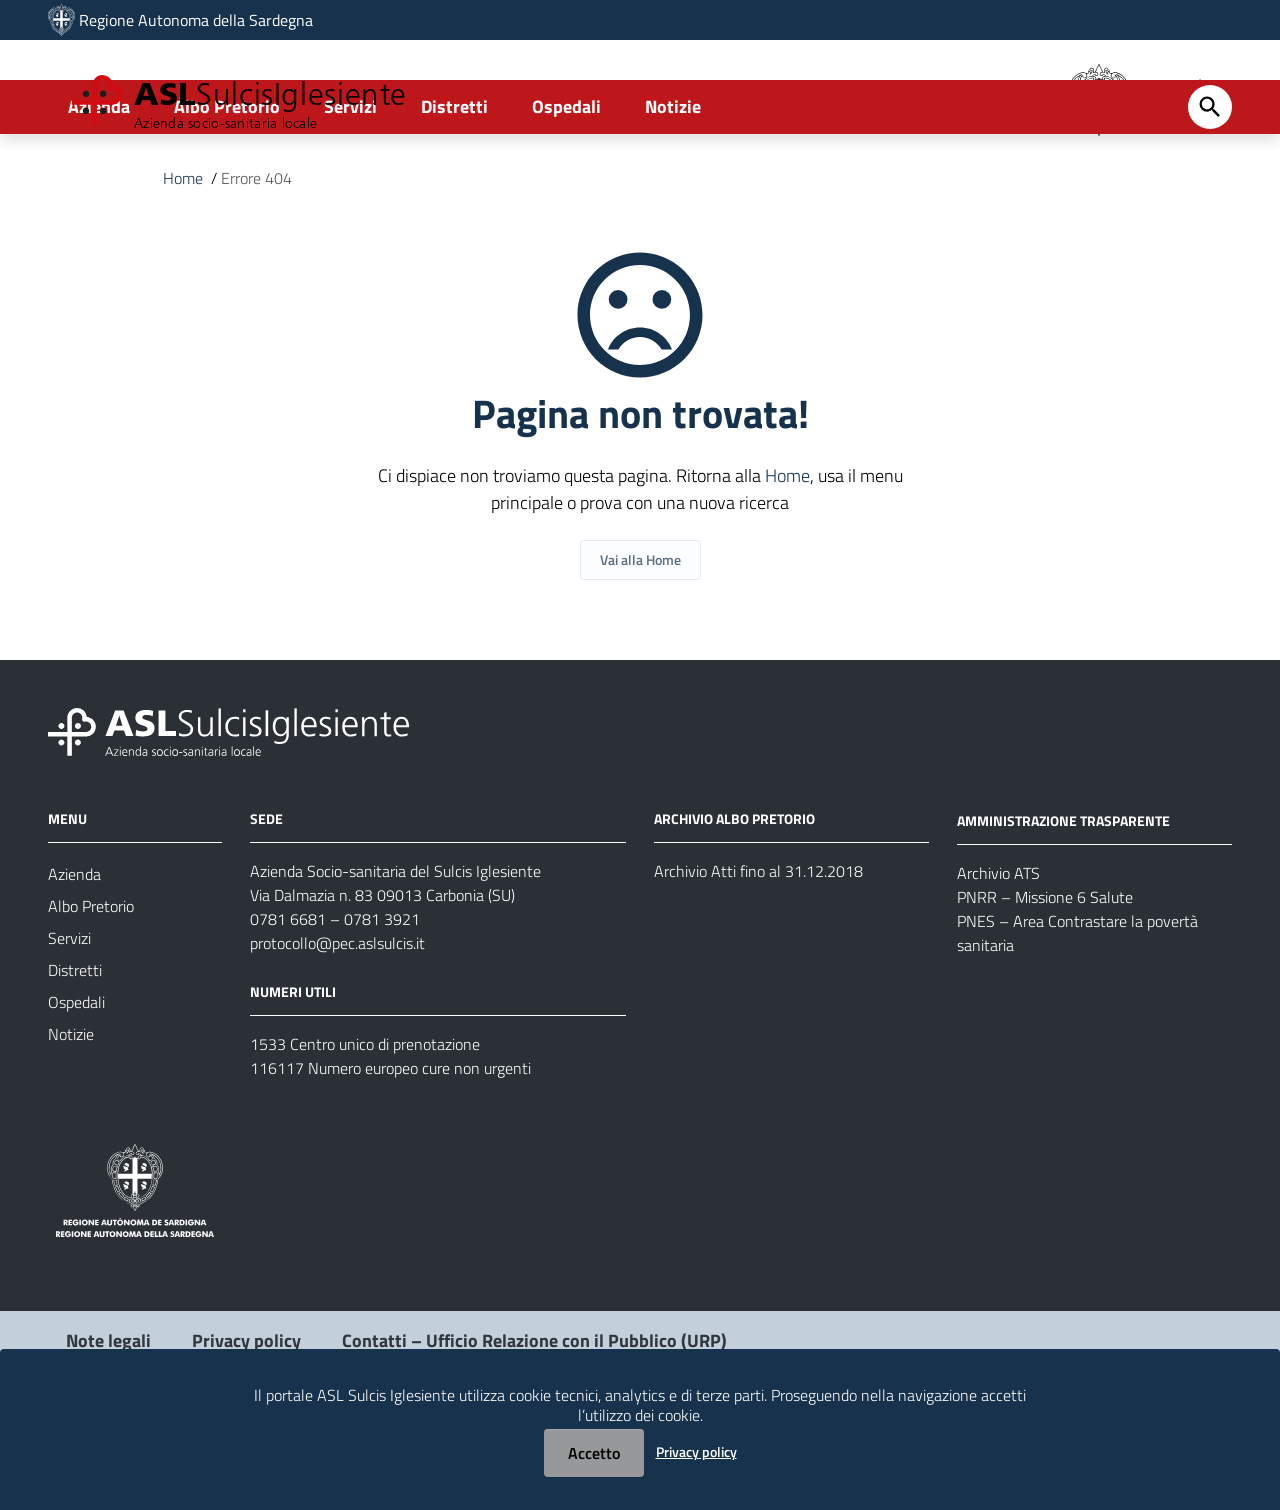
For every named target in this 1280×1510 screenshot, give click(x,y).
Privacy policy (696, 1451)
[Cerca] (1210, 187)
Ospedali (566, 186)
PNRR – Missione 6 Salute (1045, 977)
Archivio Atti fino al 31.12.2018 (758, 951)
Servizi (350, 186)
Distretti (454, 186)
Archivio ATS (998, 953)
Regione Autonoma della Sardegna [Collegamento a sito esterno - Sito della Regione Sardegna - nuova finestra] (196, 20)
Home (183, 258)
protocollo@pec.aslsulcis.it (337, 1023)
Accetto (594, 1453)
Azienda (99, 186)
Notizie (673, 186)
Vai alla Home (640, 639)
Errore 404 (256, 258)
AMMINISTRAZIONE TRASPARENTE (1063, 900)
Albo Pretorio (227, 186)
